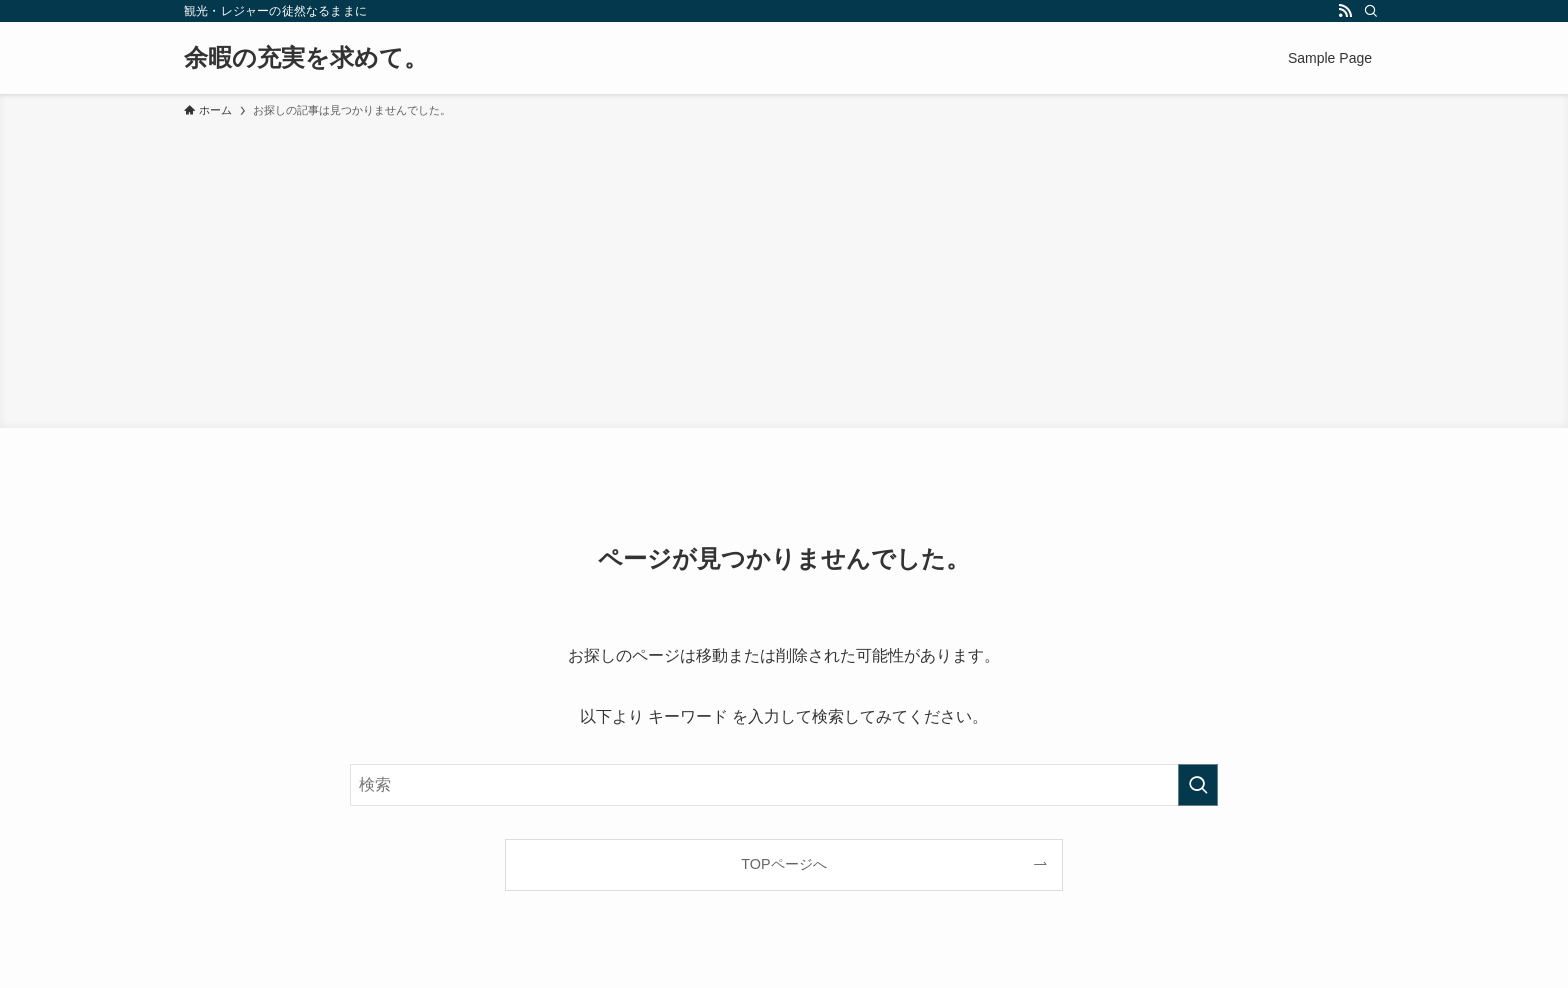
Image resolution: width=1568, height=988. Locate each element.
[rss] (1345, 11)
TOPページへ (783, 864)
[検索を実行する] (1198, 785)
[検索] (1371, 11)
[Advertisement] (784, 270)
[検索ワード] (784, 785)
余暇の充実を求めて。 (306, 58)
